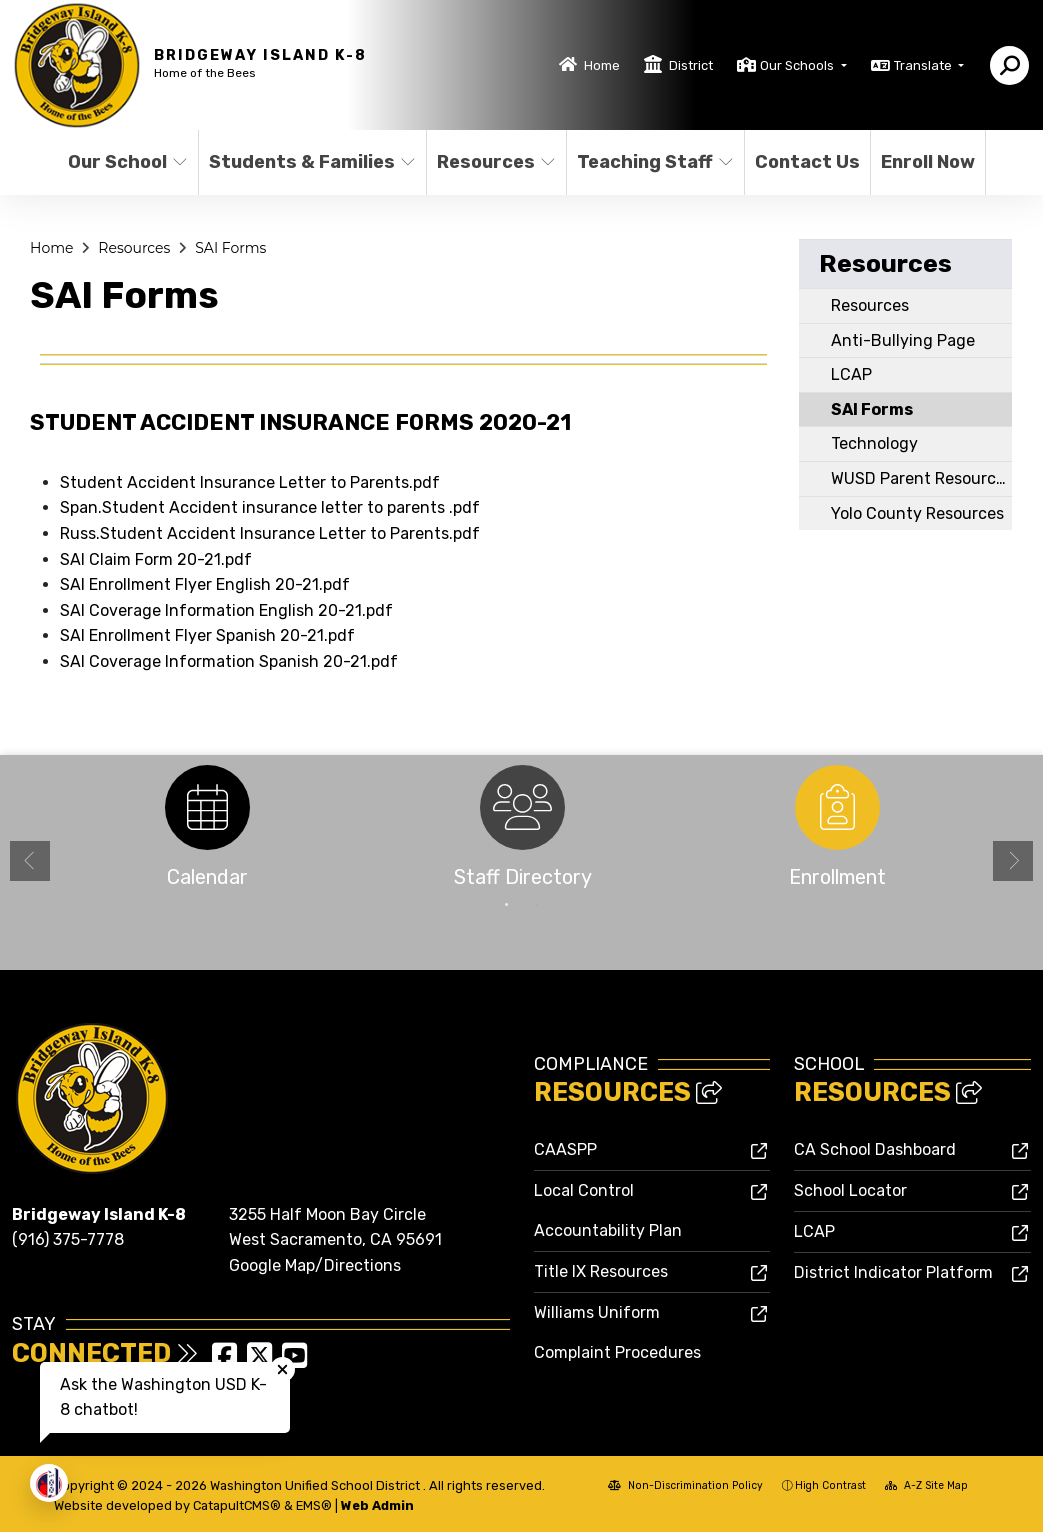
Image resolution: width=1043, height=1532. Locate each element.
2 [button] (537, 905)
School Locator (850, 1190)
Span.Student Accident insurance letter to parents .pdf (270, 507)
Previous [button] (30, 861)
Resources (494, 162)
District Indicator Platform (893, 1272)
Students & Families (306, 162)
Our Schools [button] (798, 65)
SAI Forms (230, 248)
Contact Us (806, 162)
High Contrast (830, 1485)
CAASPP (565, 1149)
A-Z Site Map (926, 1485)
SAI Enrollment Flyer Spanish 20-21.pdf (207, 635)
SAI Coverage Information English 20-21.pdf (226, 610)
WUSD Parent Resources (922, 478)
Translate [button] (924, 65)
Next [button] (1013, 861)
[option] (207, 832)
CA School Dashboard (875, 1149)
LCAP (851, 374)
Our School (126, 162)
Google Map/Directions (315, 1265)
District (691, 65)
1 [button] (507, 905)
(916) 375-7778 (68, 1239)
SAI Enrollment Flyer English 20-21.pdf (205, 584)
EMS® (314, 1505)
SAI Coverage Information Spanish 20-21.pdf (229, 661)
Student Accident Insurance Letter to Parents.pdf (250, 482)
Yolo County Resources (917, 513)
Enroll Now (927, 162)
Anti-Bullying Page (903, 340)
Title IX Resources (601, 1271)
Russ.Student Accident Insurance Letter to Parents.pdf (270, 533)
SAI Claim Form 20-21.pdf (156, 559)
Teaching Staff (651, 162)
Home (602, 65)
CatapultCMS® (237, 1505)
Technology (874, 443)
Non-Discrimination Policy (685, 1485)
